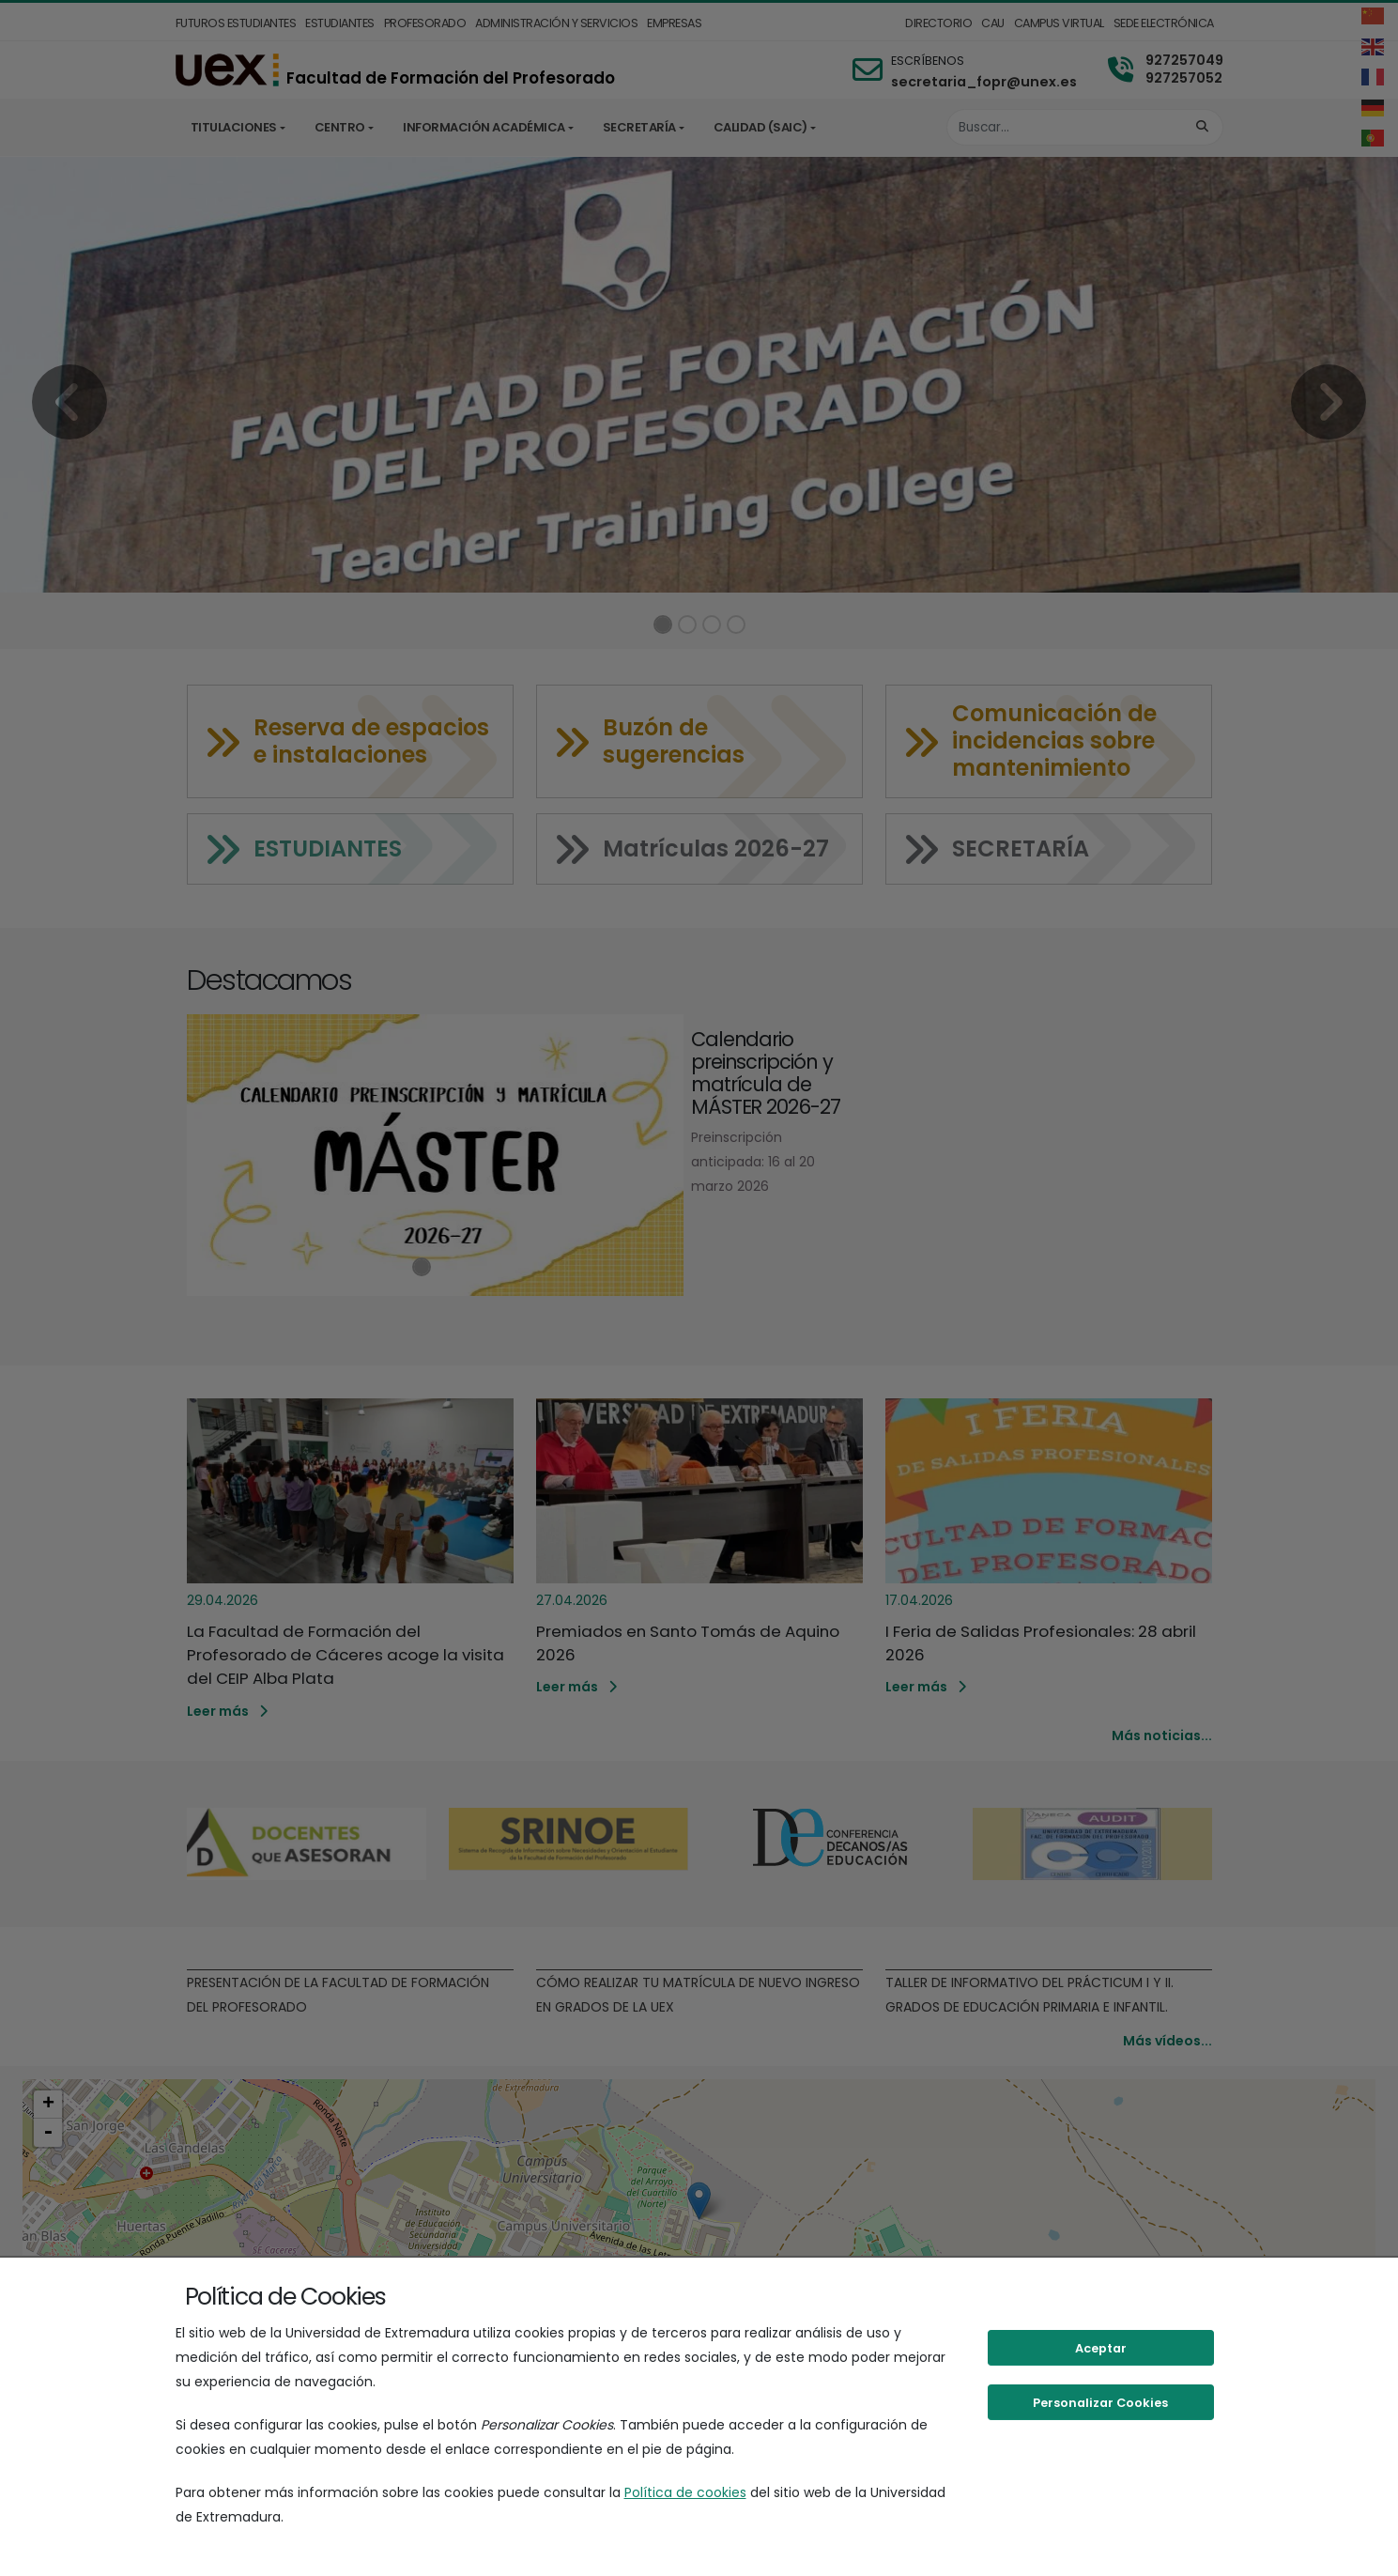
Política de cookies (685, 2492)
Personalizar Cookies (1100, 2403)
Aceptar (1101, 2348)
